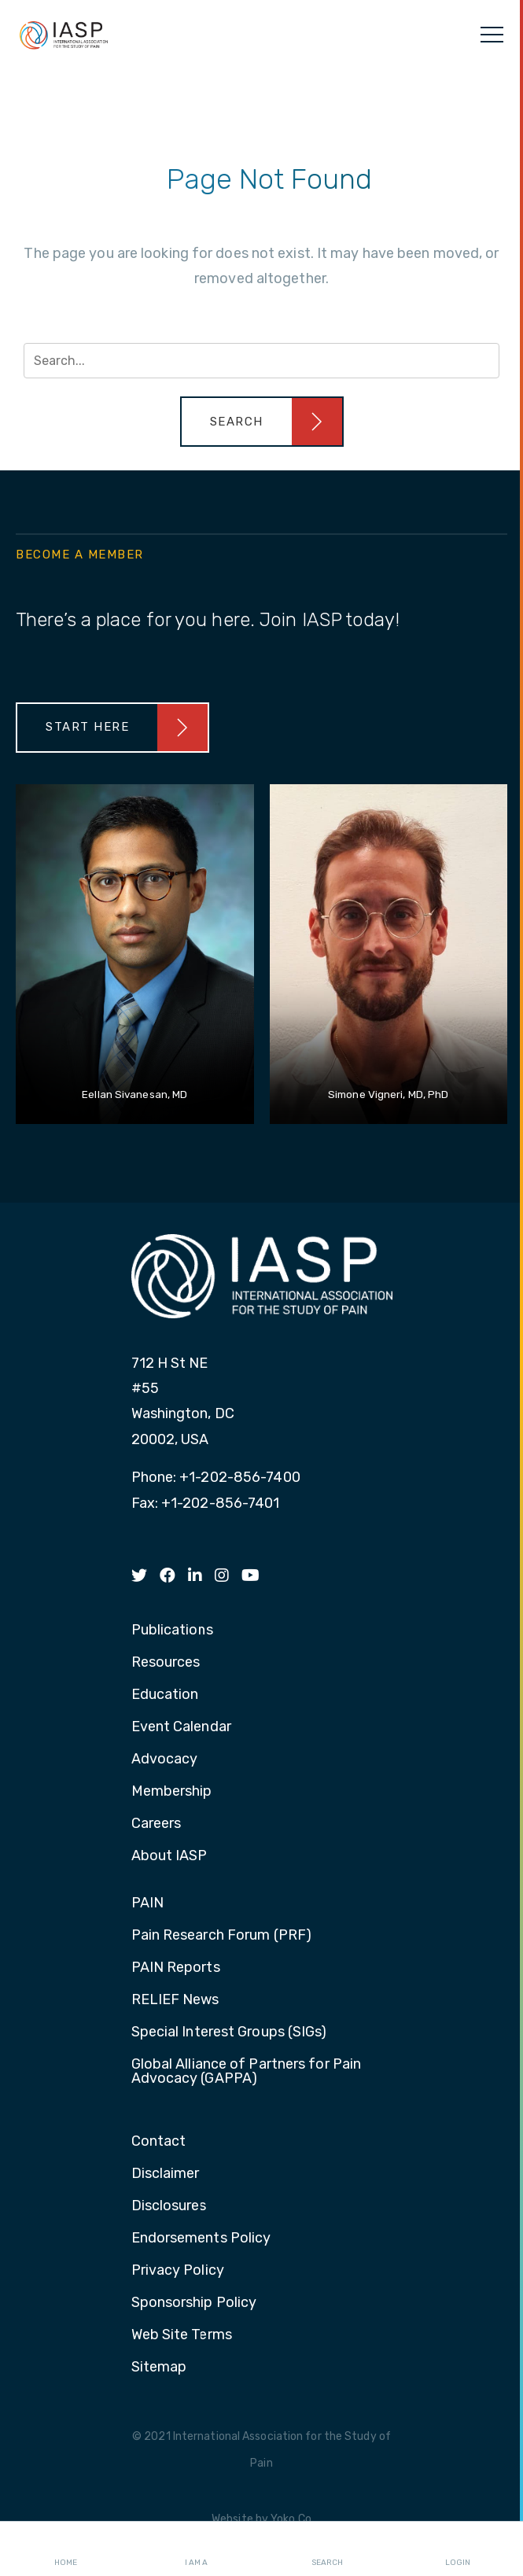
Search (327, 2549)
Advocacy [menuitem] (164, 1759)
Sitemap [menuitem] (159, 2367)
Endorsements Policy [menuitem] (201, 2238)
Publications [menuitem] (172, 1630)
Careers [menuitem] (156, 1824)
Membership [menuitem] (171, 1792)
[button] (262, 421)
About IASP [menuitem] (169, 1856)
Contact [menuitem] (158, 2142)
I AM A (196, 2549)
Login (457, 2549)
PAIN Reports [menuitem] (175, 1968)
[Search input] (261, 360)
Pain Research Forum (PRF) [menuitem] (221, 1936)
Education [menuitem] (165, 1695)
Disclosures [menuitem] (169, 2206)
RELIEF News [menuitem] (175, 2000)
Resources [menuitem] (166, 1663)
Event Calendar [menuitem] (181, 1727)
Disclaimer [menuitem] (165, 2174)
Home (65, 2549)
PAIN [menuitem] (147, 1903)
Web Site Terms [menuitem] (181, 2335)
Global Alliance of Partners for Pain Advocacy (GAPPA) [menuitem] (246, 2072)
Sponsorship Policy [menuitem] (194, 2303)
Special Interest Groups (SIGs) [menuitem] (229, 2032)
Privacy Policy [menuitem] (177, 2271)
